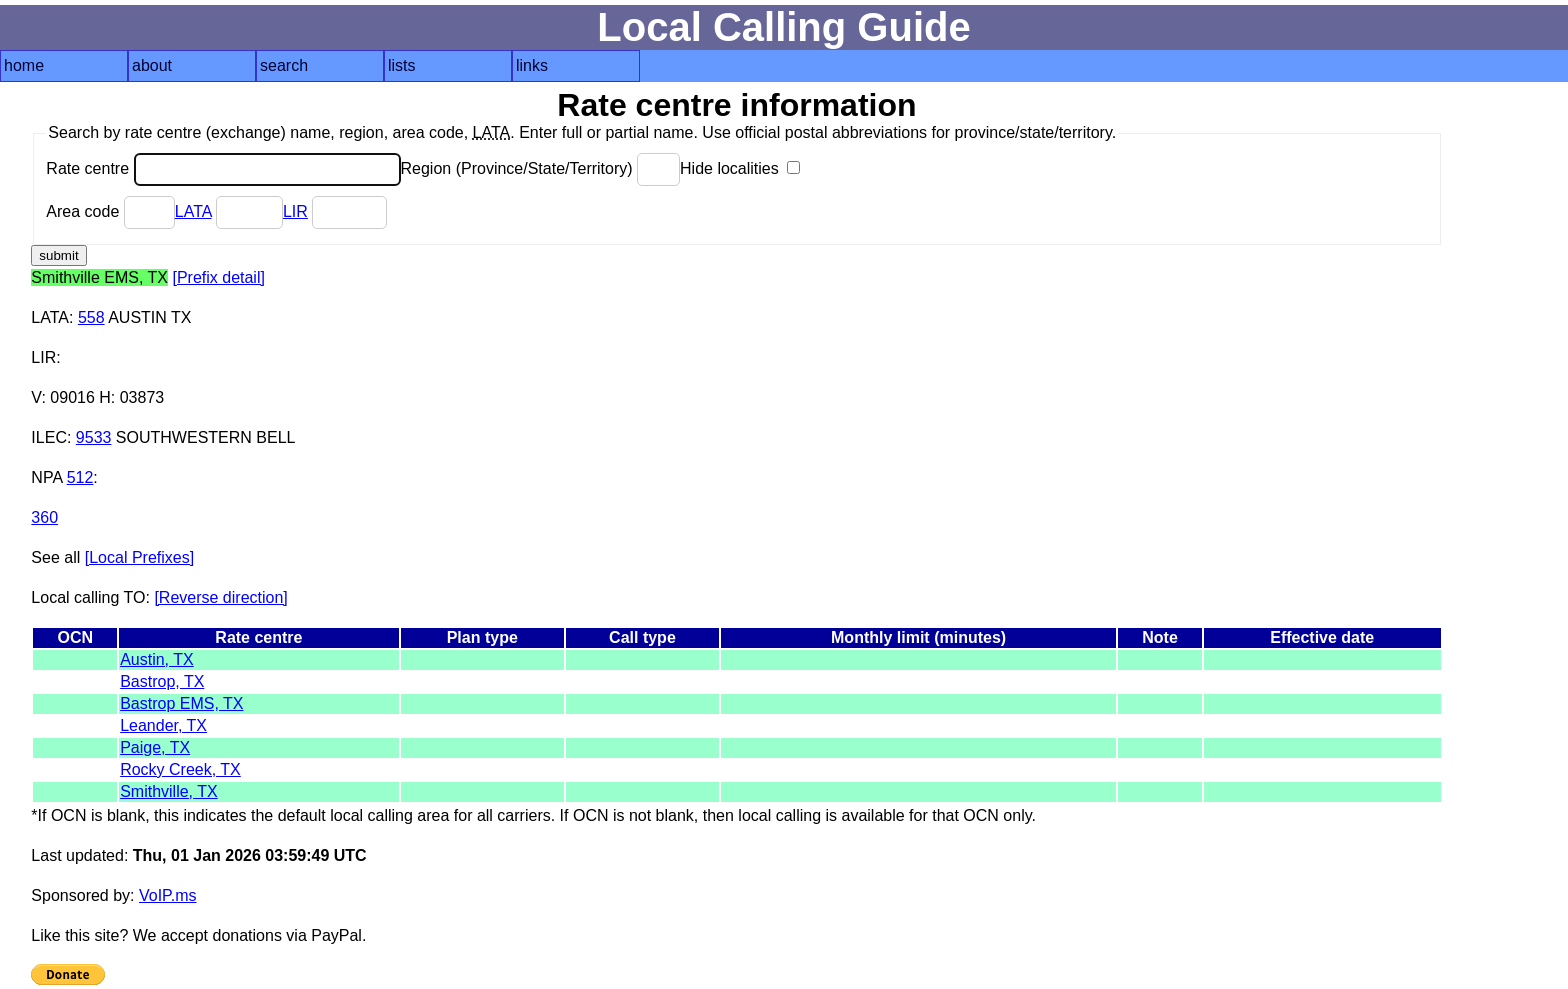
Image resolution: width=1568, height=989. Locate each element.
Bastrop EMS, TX (181, 703)
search (284, 65)
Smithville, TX (169, 791)
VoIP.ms (168, 895)
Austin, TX (157, 659)
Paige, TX (155, 747)
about (152, 65)
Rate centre (223, 168)
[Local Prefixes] (139, 557)
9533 (94, 437)
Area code (110, 211)
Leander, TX (163, 725)
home (24, 65)
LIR (295, 211)
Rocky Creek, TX (180, 769)
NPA (46, 477)
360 (44, 517)
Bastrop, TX (162, 681)
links (532, 65)
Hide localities (740, 168)
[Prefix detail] (218, 277)
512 (80, 477)
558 (91, 317)
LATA (193, 211)
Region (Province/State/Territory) (541, 168)
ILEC (49, 437)
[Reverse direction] (220, 597)
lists (402, 65)
